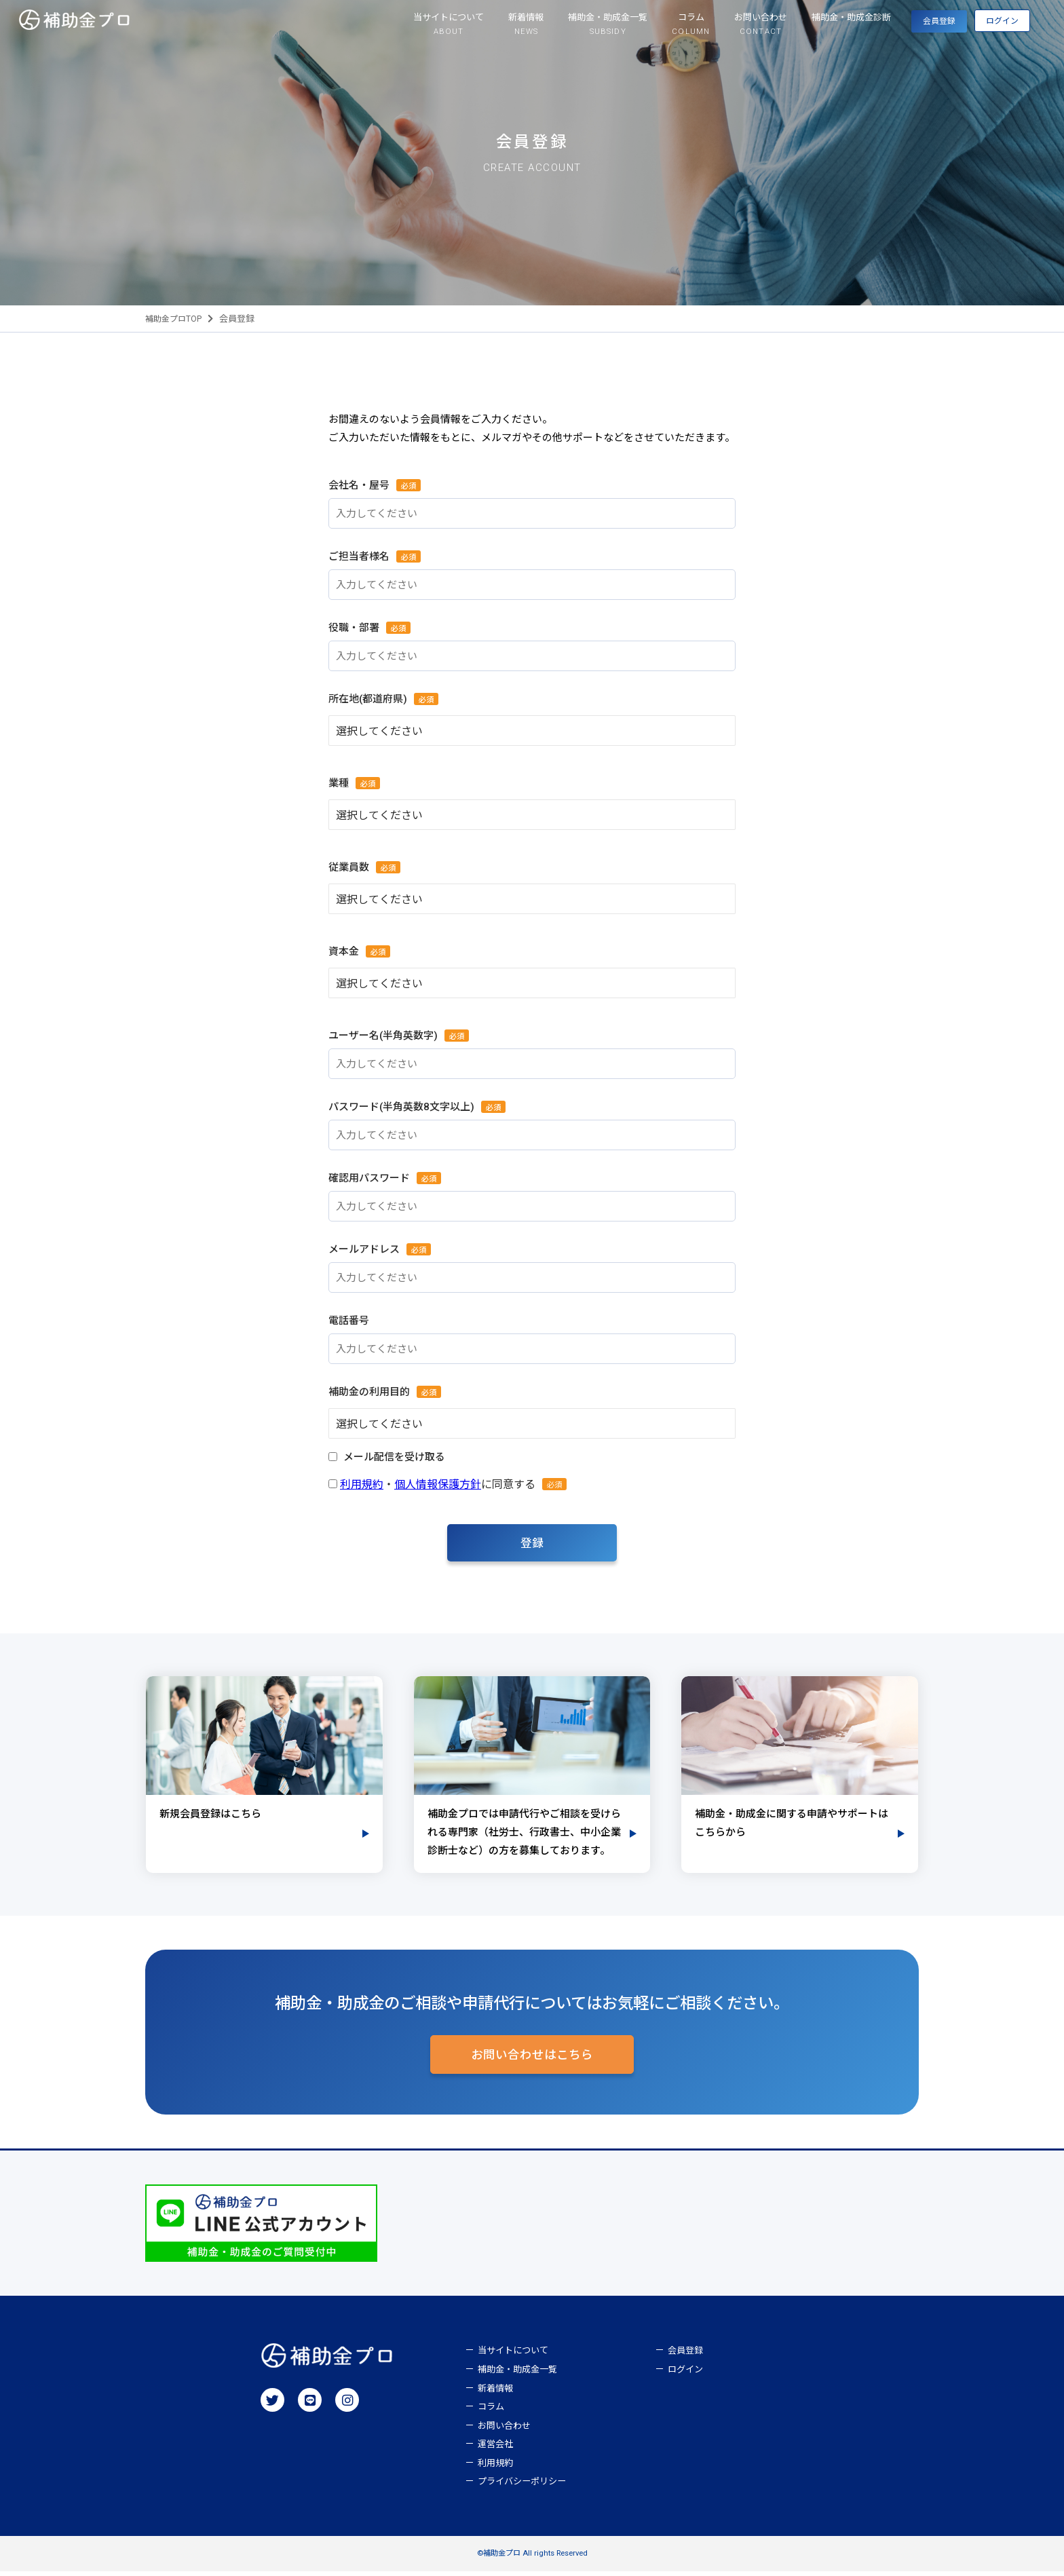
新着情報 (495, 2393)
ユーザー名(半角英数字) (384, 1035)
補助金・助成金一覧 (517, 2374)
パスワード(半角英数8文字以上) (403, 1106)
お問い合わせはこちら (532, 2058)
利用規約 (361, 1484)
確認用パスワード (370, 1177)
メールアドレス (365, 1249)
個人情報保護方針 (437, 1484)
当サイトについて (513, 2355)
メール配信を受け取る (394, 1457)
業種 (340, 782)
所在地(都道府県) (369, 698)
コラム (491, 2411)
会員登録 (887, 28)
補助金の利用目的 (370, 1391)
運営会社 (495, 2449)
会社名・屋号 (360, 484)
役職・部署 (355, 627)
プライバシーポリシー (522, 2486)
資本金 (345, 951)
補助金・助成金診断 (783, 21)
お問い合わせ (504, 2430)
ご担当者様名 (360, 556)
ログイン (986, 28)
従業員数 (350, 866)
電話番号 (348, 1320)
